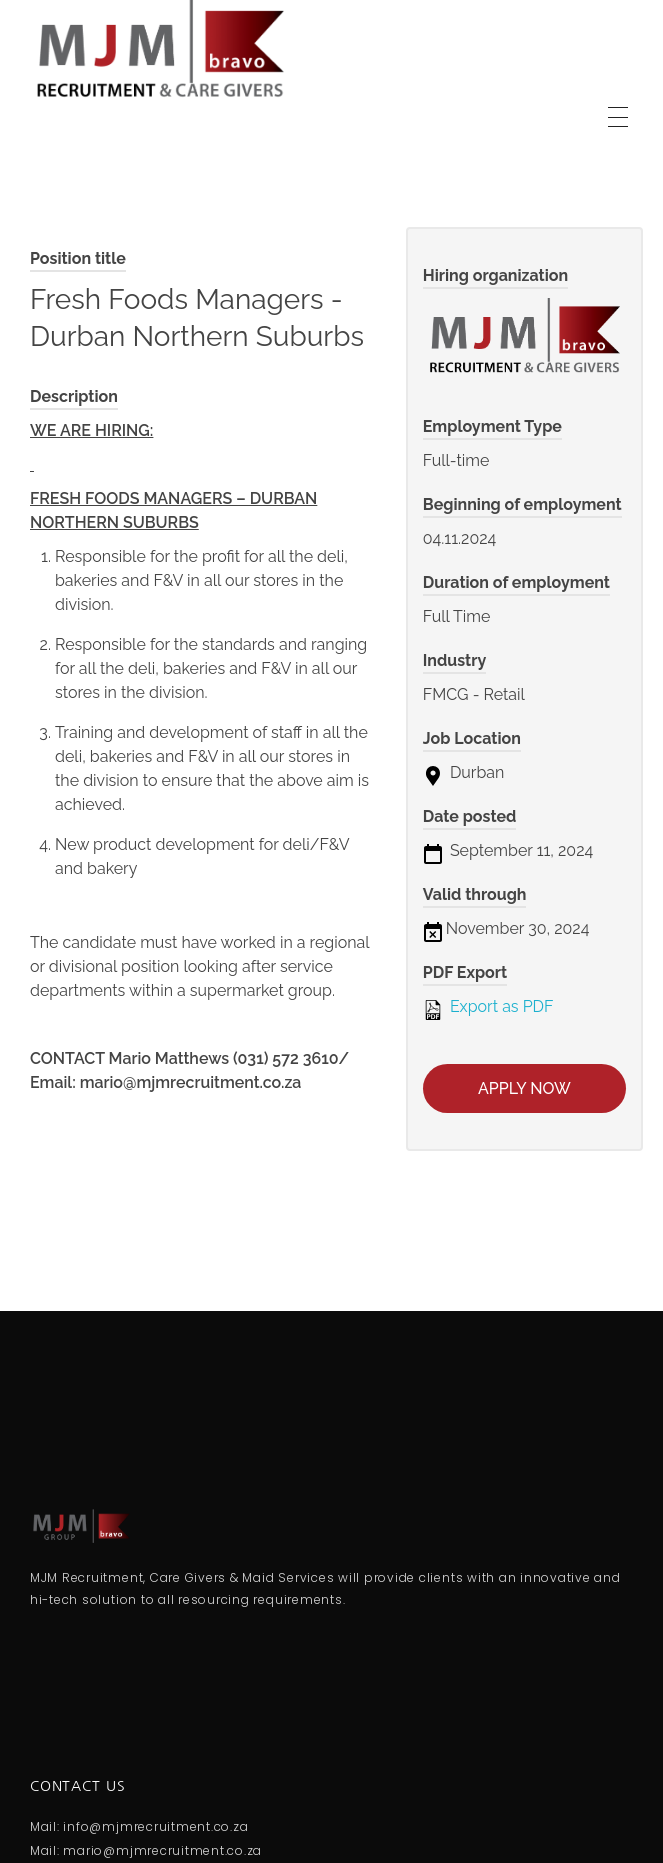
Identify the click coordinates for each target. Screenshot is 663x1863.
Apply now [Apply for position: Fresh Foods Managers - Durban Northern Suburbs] (524, 1088)
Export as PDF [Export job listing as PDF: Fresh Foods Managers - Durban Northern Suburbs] (488, 1008)
